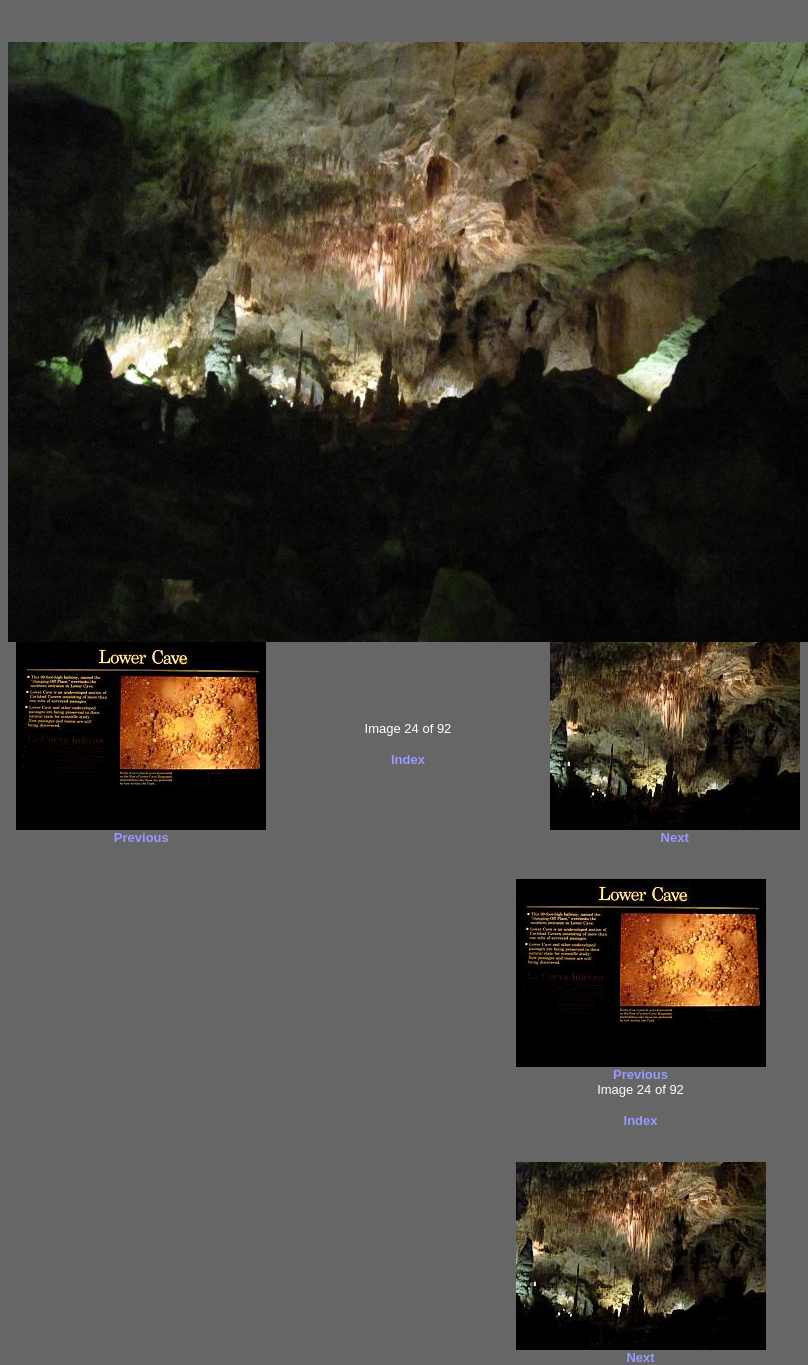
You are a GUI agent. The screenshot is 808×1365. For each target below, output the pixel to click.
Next (675, 837)
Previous (141, 837)
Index (408, 759)
